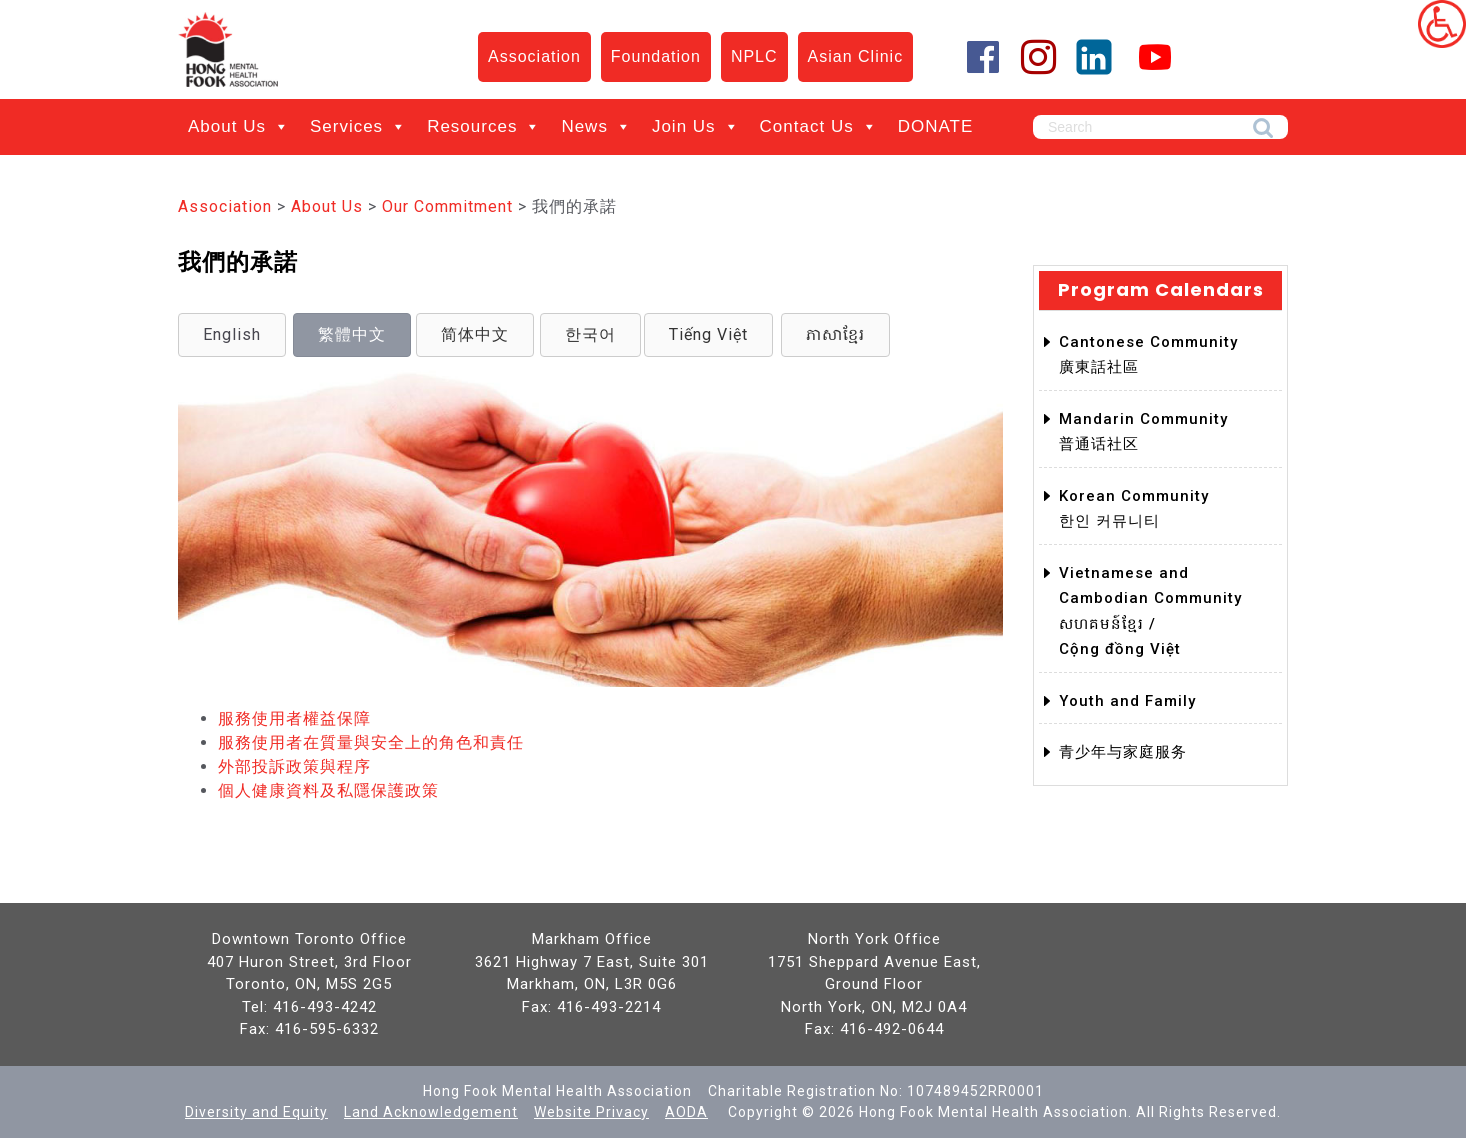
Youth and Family (1127, 701)
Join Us (696, 126)
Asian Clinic (856, 56)
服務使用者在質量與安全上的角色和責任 (371, 742)
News (596, 126)
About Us (239, 126)
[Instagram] (1039, 57)
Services (358, 126)
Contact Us (819, 126)
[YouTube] (1150, 57)
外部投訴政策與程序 (294, 766)
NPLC (754, 56)
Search (1263, 129)
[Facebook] (963, 57)
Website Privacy (591, 1112)
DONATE (936, 126)
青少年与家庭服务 (1123, 752)
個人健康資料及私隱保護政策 (328, 790)
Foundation (656, 56)
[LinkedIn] (1094, 57)
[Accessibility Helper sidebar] (1442, 24)
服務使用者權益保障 (294, 718)
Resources (484, 126)
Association (534, 56)
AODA (686, 1112)
